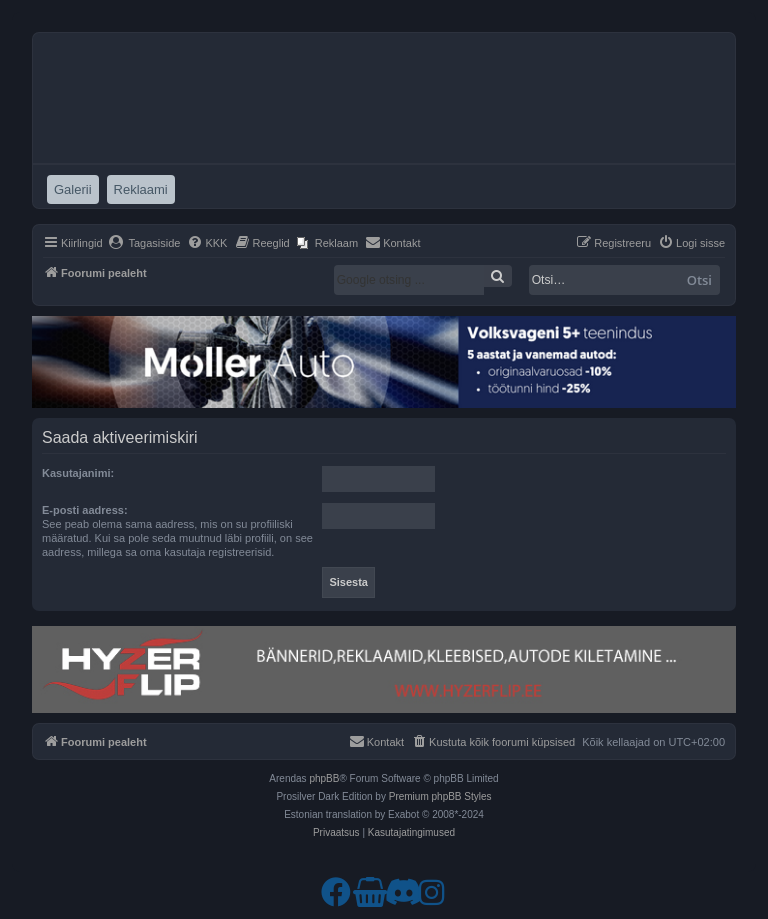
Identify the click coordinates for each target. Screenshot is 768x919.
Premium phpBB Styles (440, 796)
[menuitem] (144, 243)
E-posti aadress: (85, 510)
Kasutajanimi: (78, 473)
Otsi (699, 280)
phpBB (324, 778)
